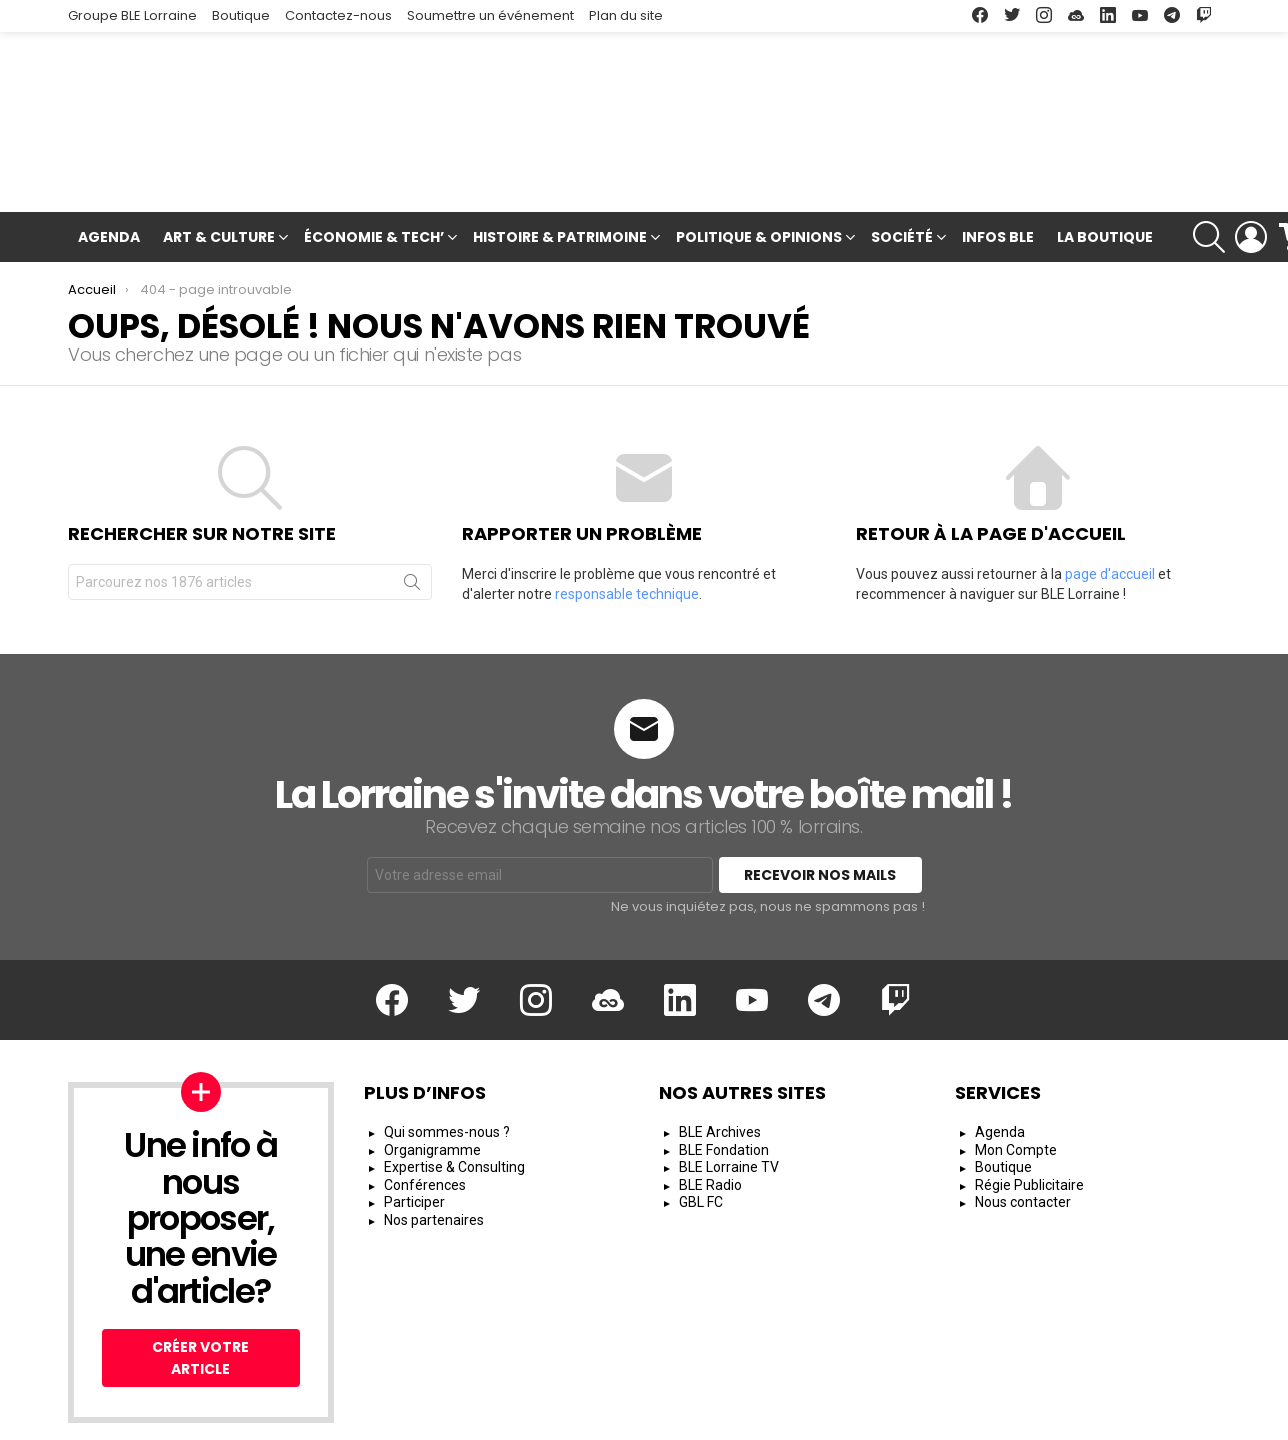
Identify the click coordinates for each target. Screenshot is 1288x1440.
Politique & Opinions (759, 145)
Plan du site (626, 15)
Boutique (241, 15)
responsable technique (627, 501)
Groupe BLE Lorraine (132, 15)
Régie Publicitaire (1029, 1110)
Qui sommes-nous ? (447, 1058)
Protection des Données (997, 1416)
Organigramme (432, 1075)
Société (902, 145)
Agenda (109, 143)
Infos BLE (998, 143)
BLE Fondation (724, 1075)
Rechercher (412, 493)
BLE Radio (710, 1110)
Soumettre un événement (490, 15)
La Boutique (1105, 143)
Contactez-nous (338, 15)
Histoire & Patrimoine (560, 145)
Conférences (425, 1110)
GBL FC (701, 1128)
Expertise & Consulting (454, 1093)
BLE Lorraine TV (729, 1093)
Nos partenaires (434, 1145)
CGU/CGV (864, 1416)
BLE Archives (720, 1058)
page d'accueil (1110, 481)
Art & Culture (219, 145)
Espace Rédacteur (1159, 1416)
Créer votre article (200, 1284)
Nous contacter (1023, 1128)
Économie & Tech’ (374, 145)
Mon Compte (1016, 1075)
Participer (414, 1128)
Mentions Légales (752, 1416)
